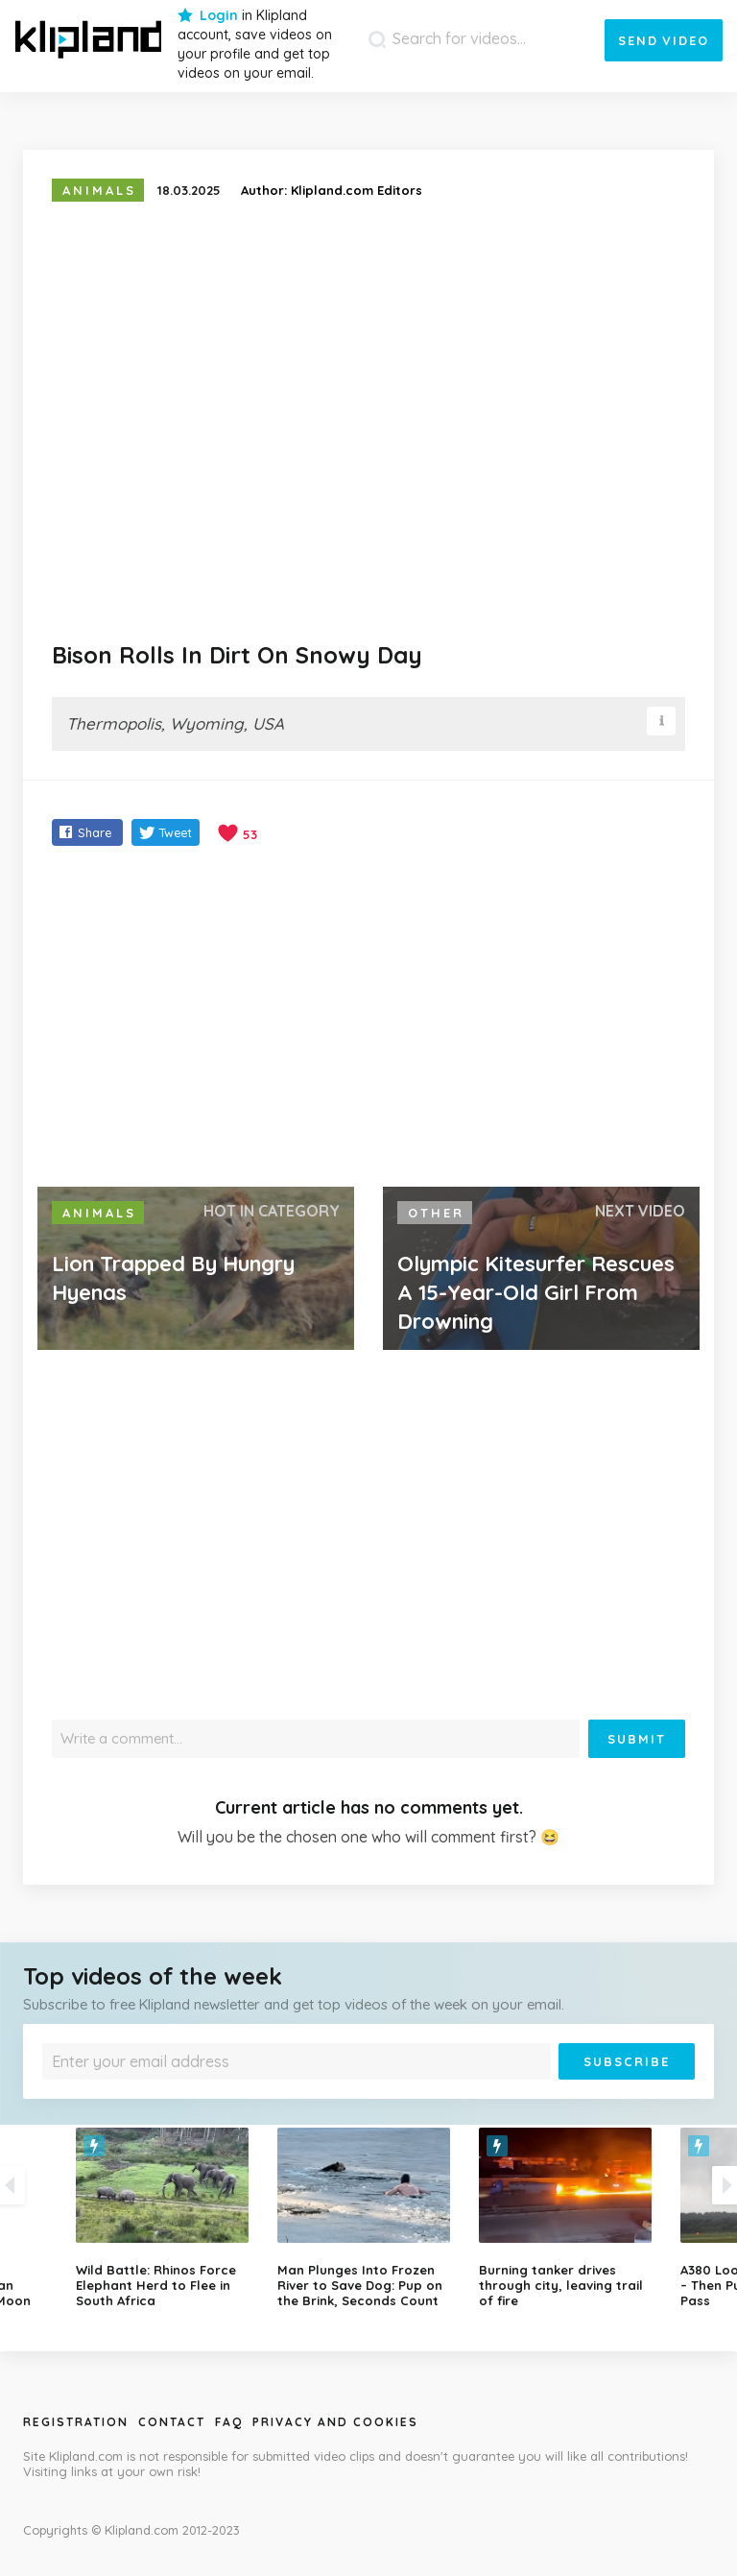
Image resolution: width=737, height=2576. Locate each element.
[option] (368, 2218)
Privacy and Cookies (335, 2422)
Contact (171, 2422)
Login (219, 15)
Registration (76, 2422)
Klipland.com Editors (356, 190)
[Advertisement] (368, 1018)
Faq (229, 2422)
